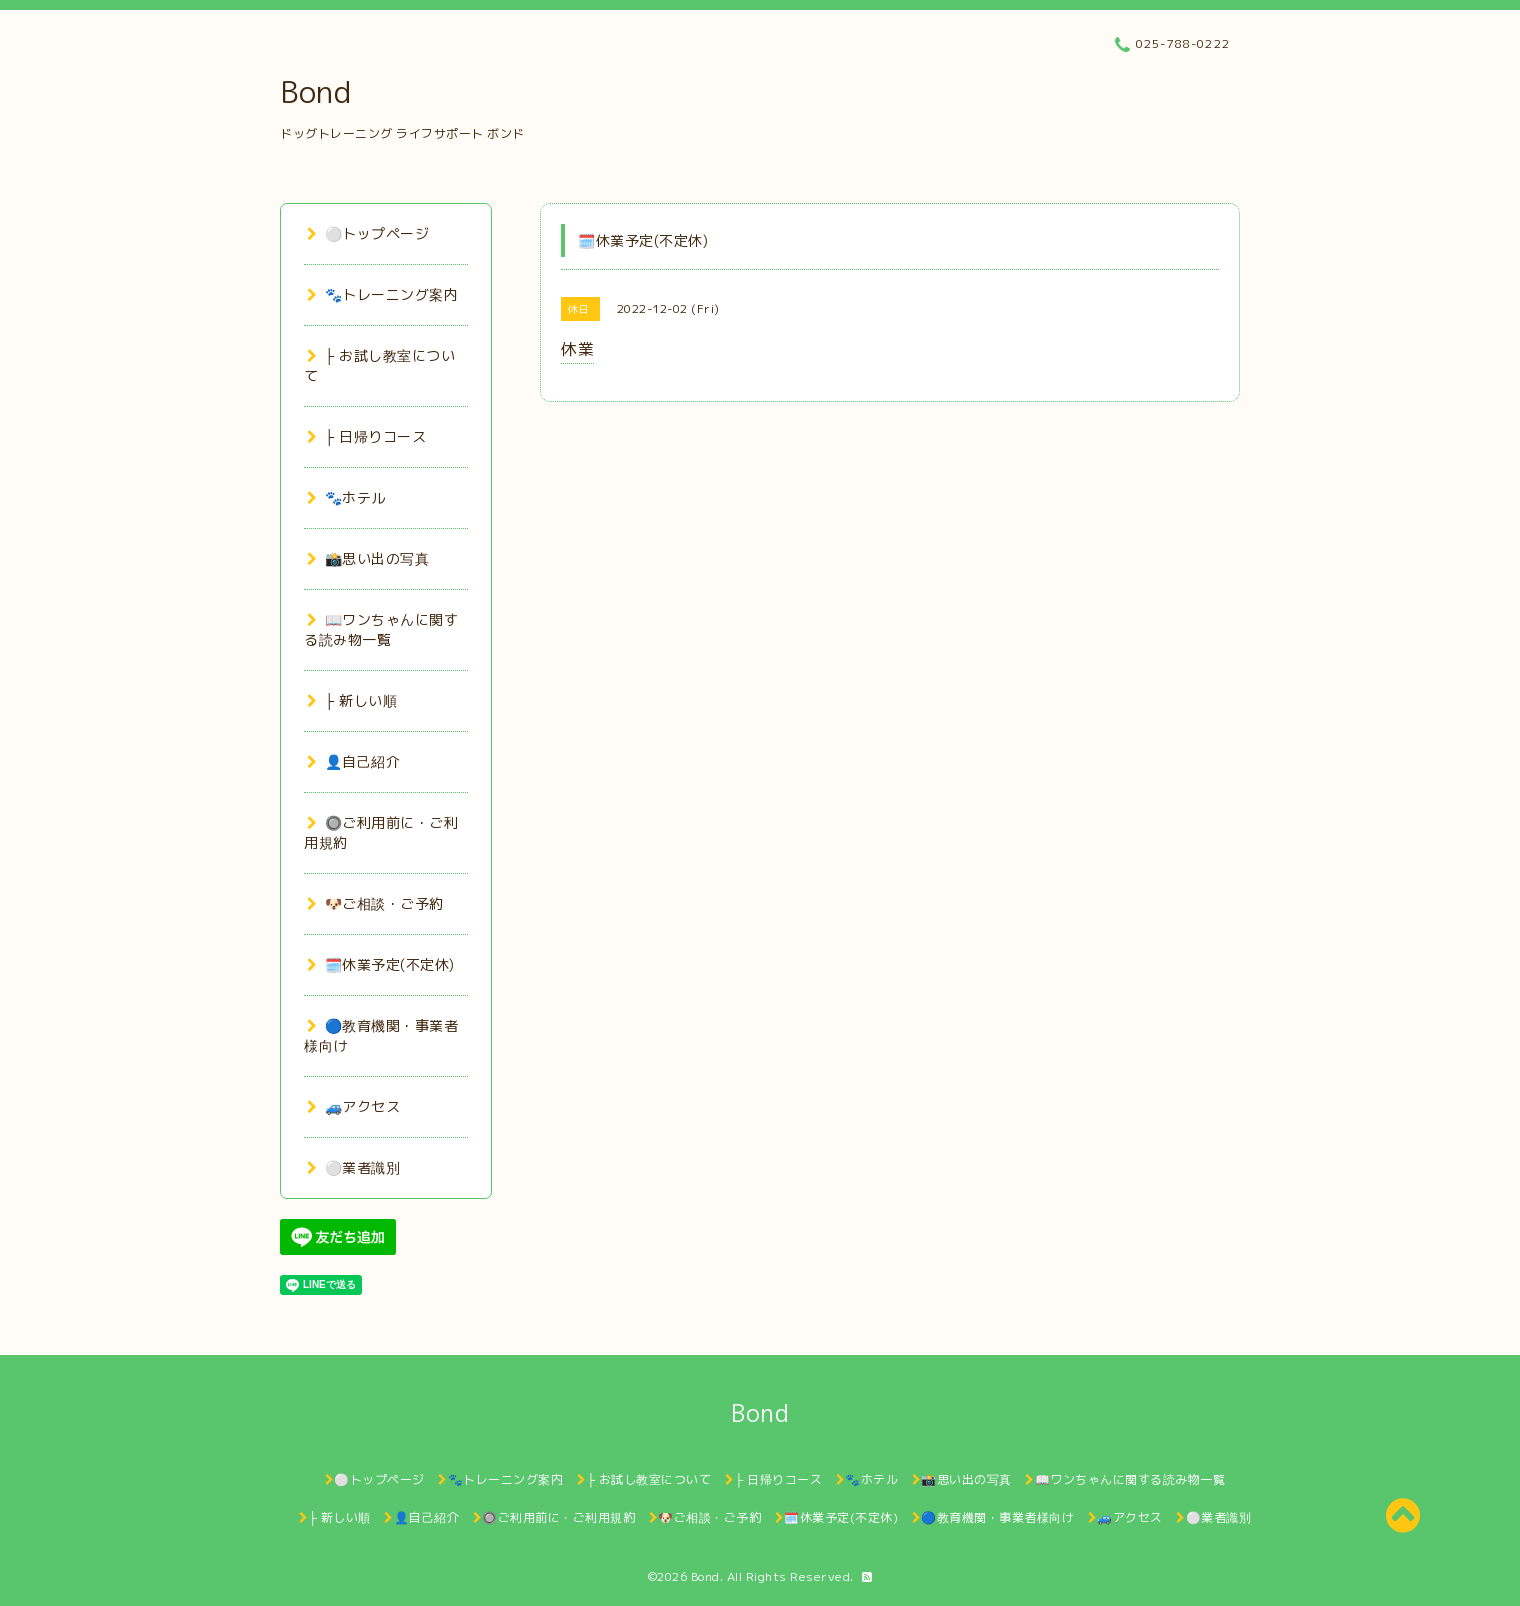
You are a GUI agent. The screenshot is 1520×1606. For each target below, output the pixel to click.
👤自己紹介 (353, 761)
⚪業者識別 (353, 1167)
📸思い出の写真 (368, 558)
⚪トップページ (368, 233)
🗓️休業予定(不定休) (381, 964)
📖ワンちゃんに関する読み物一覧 (381, 629)
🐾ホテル (346, 497)
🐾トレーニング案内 (382, 294)
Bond (315, 92)
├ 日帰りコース (366, 436)
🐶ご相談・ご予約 (375, 903)
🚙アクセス (353, 1106)
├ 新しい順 (352, 700)
